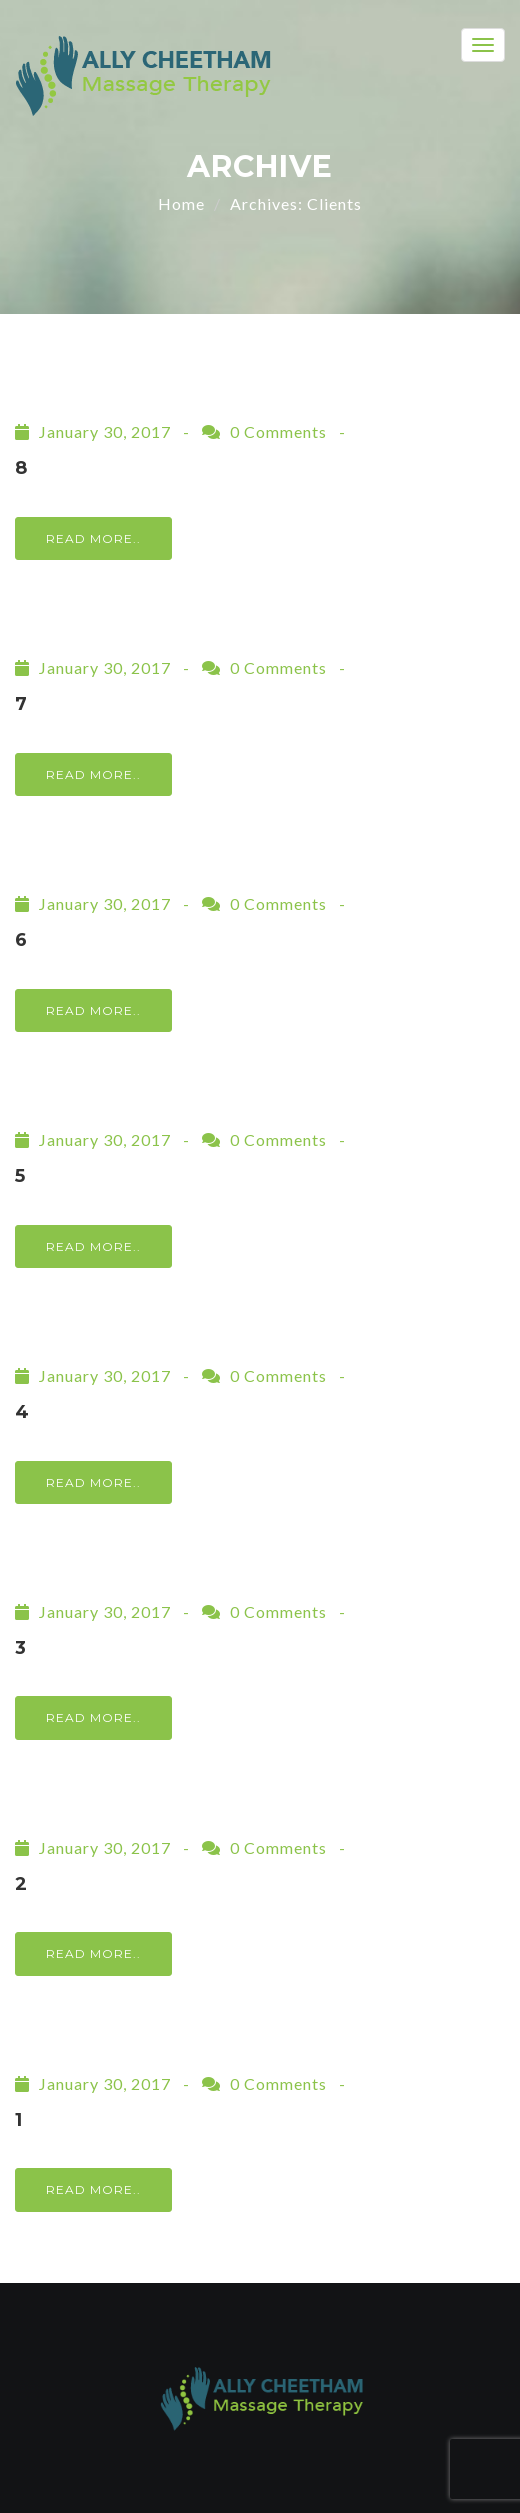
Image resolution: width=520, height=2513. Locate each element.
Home (181, 203)
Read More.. (93, 538)
